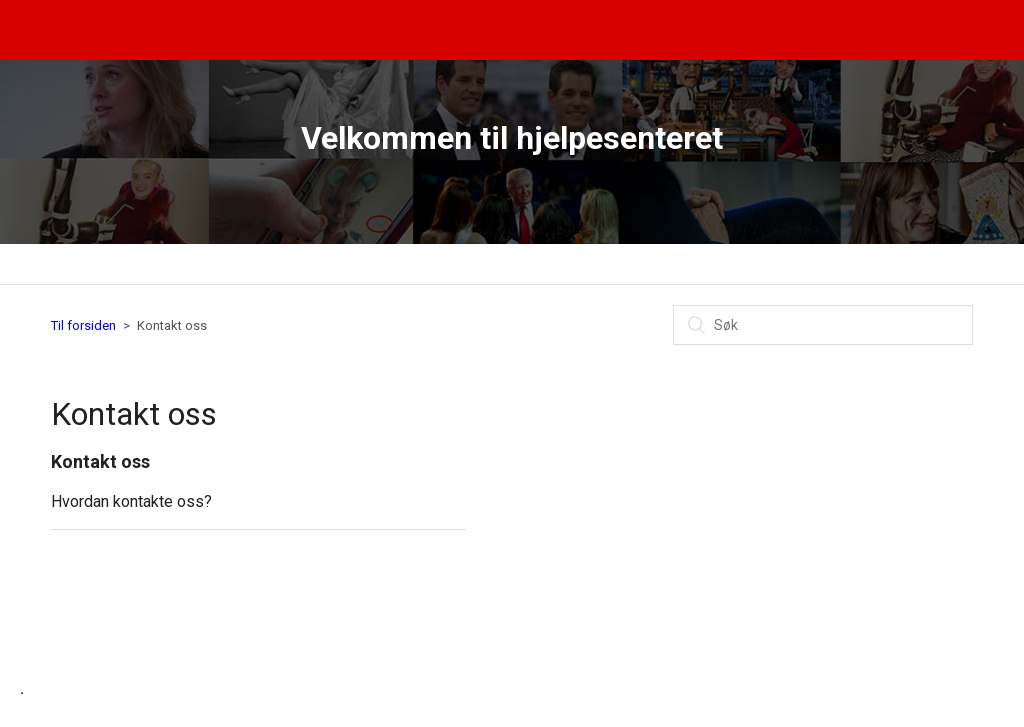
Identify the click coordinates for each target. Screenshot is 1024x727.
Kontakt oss (100, 461)
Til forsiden (83, 325)
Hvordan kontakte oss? (131, 501)
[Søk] (823, 325)
